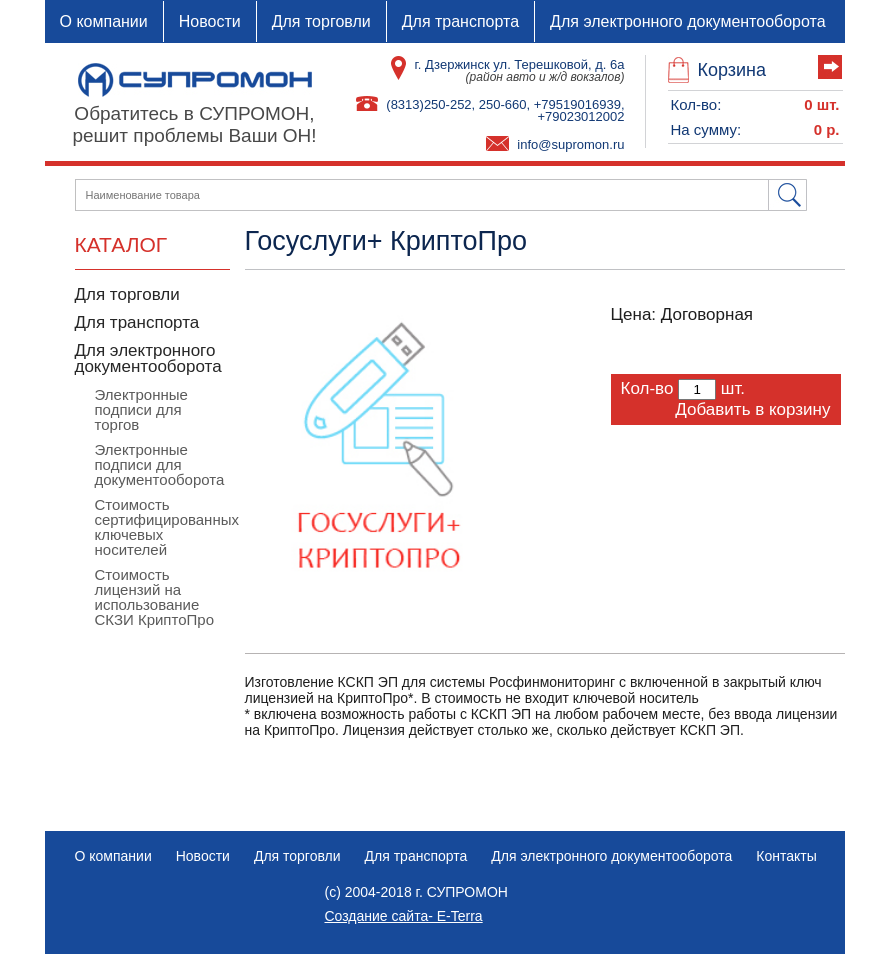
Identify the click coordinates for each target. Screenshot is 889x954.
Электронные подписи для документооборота (160, 464)
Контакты (786, 856)
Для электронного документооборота (688, 21)
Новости (210, 21)
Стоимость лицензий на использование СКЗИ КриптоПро (155, 597)
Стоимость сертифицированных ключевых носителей (167, 527)
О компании (104, 21)
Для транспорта (460, 21)
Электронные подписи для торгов (141, 409)
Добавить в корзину (752, 409)
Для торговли (321, 21)
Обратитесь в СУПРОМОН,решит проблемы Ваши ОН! (194, 124)
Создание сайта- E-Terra (404, 916)
